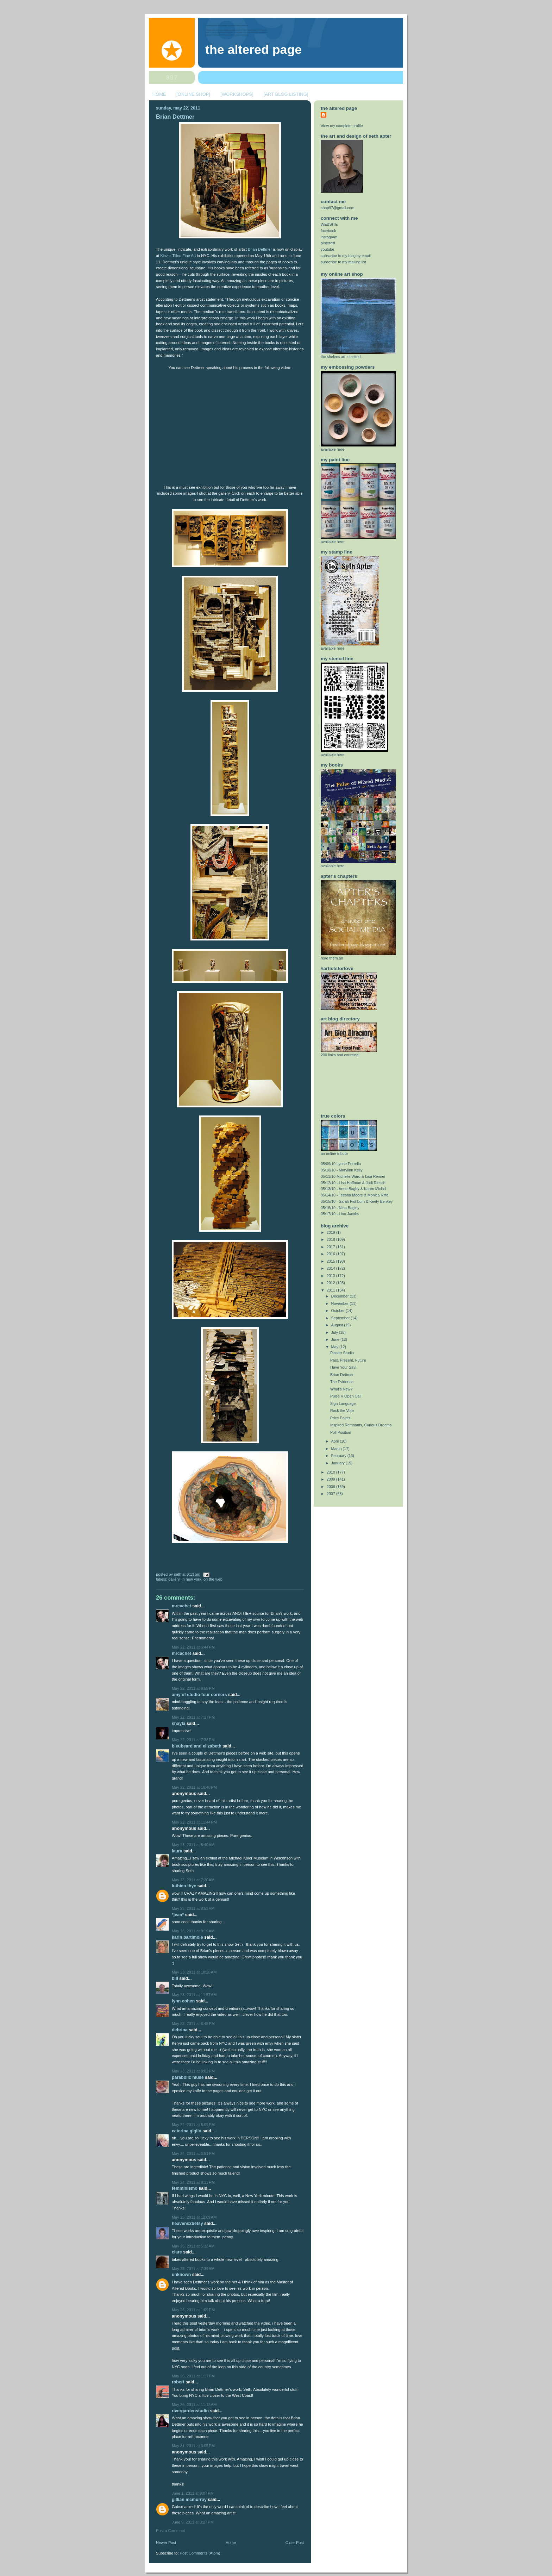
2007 (331, 1494)
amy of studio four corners (199, 1694)
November (340, 1303)
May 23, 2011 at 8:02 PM (193, 2071)
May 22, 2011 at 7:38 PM (193, 1740)
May (335, 1347)
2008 (331, 1486)
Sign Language (343, 1403)
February (339, 1455)
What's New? (341, 1389)
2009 (331, 1479)
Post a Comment (170, 2530)
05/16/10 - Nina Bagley (340, 1208)
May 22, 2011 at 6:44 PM (193, 1647)
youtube (327, 249)
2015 (331, 1261)
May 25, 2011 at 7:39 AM (193, 2268)
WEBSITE (329, 224)
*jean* (178, 1914)
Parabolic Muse (188, 2077)
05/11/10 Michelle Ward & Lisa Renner (353, 1176)
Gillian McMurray (189, 2499)
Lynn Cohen (183, 2001)
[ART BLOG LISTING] (286, 94)
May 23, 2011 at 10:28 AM (194, 1972)
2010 (331, 1472)
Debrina (180, 2029)
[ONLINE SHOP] (193, 94)
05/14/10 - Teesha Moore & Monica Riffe (355, 1195)
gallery (174, 1579)
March (337, 1448)
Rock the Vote (342, 1410)
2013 (331, 1276)
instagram (329, 237)
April (335, 1441)
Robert (178, 2382)
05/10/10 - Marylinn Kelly (342, 1170)
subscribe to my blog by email (346, 256)
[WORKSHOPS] (236, 94)
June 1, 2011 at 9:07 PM (193, 2493)
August (337, 1325)
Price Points (340, 1418)
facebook (328, 231)
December (340, 1296)
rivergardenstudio (190, 2410)
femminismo (184, 2188)
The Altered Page (253, 50)
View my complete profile (342, 126)
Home (231, 2542)
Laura (177, 1851)
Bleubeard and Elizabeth (196, 1746)
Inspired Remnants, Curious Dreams (360, 1425)
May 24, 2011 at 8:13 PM (193, 2182)
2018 (331, 1239)
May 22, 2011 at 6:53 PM (193, 1688)
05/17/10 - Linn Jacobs (340, 1214)
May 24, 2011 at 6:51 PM (193, 2153)
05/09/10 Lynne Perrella (341, 1164)
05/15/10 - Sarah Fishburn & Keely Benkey (357, 1201)
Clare (177, 2252)
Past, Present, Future (348, 1360)
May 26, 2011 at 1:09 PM (193, 2310)
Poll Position (340, 1432)
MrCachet (181, 1605)
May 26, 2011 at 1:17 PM (193, 2376)
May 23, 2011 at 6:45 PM (193, 2023)
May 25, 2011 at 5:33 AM (193, 2246)
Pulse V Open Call (345, 1396)
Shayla (178, 1723)
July (335, 1332)
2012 (331, 1283)
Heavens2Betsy (187, 2223)
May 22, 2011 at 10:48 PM (194, 1787)
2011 (331, 1290)
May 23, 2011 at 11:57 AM (194, 1995)
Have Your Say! (343, 1367)
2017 (331, 1247)
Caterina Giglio (186, 2130)
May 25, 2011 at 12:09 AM (194, 2217)
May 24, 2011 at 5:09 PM (193, 2124)
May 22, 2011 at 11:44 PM (194, 1822)
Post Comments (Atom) (200, 2553)
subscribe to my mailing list (343, 262)
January (338, 1463)
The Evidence (341, 1382)
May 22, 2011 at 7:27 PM (193, 1717)
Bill (175, 1978)
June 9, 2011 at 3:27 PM (193, 2522)
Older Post (295, 2542)
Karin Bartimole (187, 1937)
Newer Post (166, 2542)
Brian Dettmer (175, 116)
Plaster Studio (342, 1353)
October (338, 1310)
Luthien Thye (184, 1885)
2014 (331, 1268)
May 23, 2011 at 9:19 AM (193, 1931)
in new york (191, 1579)
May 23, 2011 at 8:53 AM (193, 1908)
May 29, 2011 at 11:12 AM (194, 2404)
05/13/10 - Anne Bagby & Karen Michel (353, 1189)
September (341, 1318)
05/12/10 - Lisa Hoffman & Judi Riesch (353, 1183)
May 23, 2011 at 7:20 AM (193, 1880)
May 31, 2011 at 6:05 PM (193, 2446)
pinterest (328, 243)
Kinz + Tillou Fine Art (178, 256)
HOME (159, 94)
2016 (331, 1254)
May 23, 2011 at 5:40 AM (193, 1845)
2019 (331, 1232)
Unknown (181, 2274)
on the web (212, 1579)
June (335, 1339)
